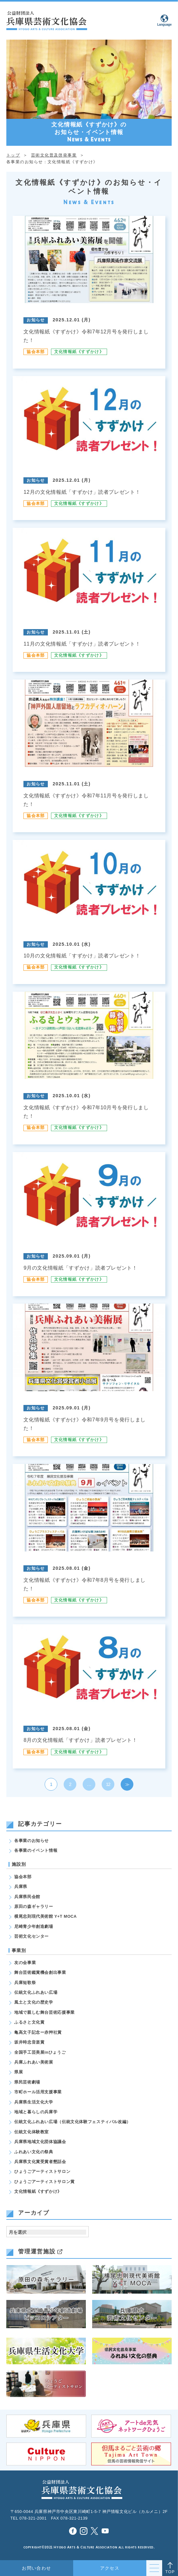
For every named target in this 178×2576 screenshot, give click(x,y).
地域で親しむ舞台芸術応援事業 (44, 2012)
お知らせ (36, 320)
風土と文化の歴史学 (33, 2002)
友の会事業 (25, 1963)
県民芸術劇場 (27, 2082)
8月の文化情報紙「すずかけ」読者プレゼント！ (80, 1740)
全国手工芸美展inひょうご (40, 2052)
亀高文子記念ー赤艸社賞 (38, 2032)
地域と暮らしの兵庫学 (35, 2112)
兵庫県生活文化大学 (33, 2102)
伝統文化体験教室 (31, 2132)
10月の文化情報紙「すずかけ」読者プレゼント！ (81, 955)
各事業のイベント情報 (35, 1850)
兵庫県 (20, 1886)
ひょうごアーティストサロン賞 (44, 2182)
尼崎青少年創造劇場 (33, 1926)
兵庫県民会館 (27, 1897)
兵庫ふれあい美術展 (33, 2062)
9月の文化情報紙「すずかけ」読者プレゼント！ (80, 1268)
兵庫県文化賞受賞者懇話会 (40, 2162)
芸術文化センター (31, 1936)
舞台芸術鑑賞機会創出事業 (40, 1972)
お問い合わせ (36, 2568)
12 (108, 1784)
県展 (18, 2072)
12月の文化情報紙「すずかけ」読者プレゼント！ (81, 492)
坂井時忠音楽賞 (29, 2042)
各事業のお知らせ (31, 1841)
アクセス (110, 2568)
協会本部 (36, 352)
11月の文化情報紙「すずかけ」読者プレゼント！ (81, 644)
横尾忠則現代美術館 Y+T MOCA (45, 1916)
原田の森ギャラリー (33, 1906)
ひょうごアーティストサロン (42, 2171)
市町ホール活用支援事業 (38, 2092)
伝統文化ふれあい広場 (35, 1992)
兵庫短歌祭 (25, 1982)
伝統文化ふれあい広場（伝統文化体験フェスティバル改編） (72, 2122)
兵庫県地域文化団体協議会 (40, 2142)
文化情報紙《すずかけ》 (79, 352)
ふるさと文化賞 (29, 2022)
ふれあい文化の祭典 (33, 2152)
